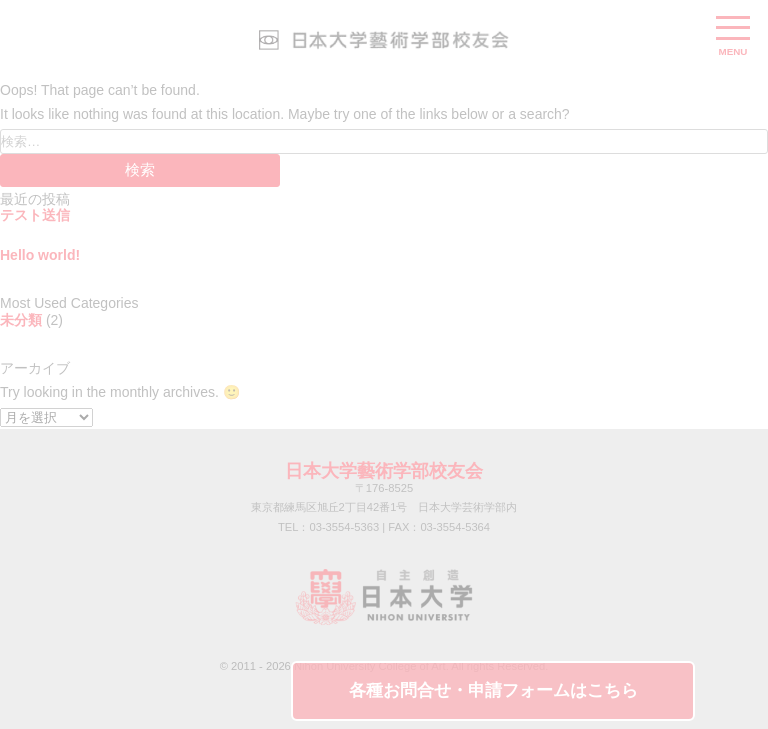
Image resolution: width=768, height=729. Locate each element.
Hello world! (40, 255)
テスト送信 (35, 215)
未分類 (21, 320)
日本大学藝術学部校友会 (384, 471)
